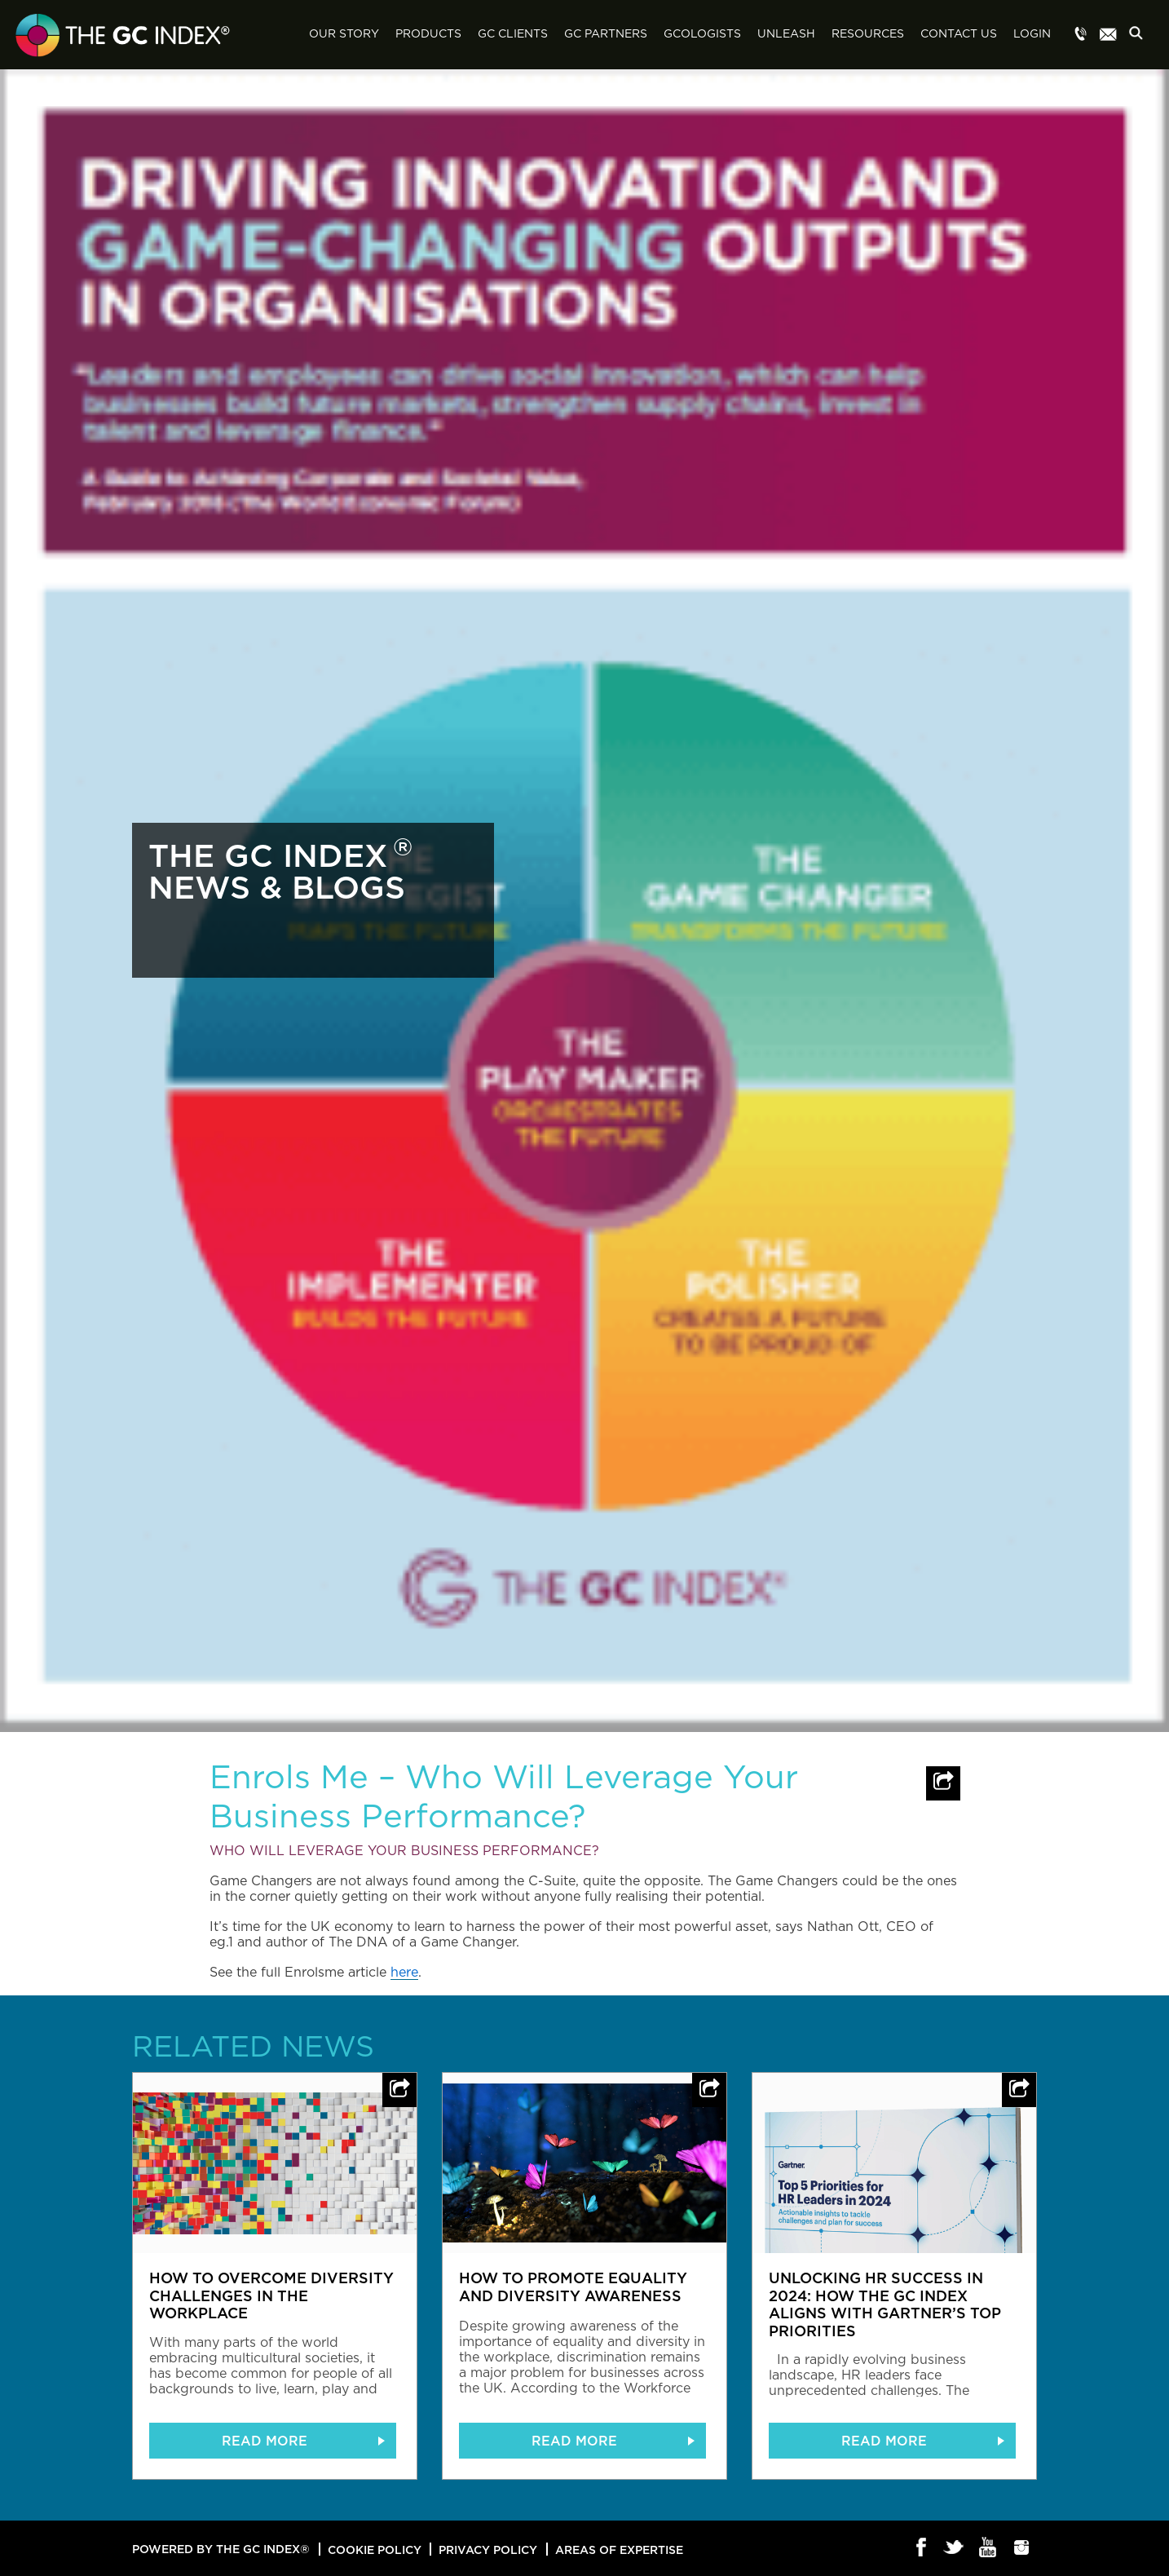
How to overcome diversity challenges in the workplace (271, 2295)
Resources (868, 34)
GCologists (702, 34)
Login (1032, 34)
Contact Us (958, 34)
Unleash (786, 34)
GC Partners (605, 34)
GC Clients (513, 34)
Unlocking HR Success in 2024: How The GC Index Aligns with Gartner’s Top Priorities (885, 2304)
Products (428, 34)
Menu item (1081, 35)
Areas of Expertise (619, 2549)
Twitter (955, 2548)
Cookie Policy (374, 2549)
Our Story (344, 34)
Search (1140, 35)
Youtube (988, 2548)
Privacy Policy (488, 2549)
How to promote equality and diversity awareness (573, 2286)
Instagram (1022, 2548)
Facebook (922, 2548)
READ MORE (264, 2440)
